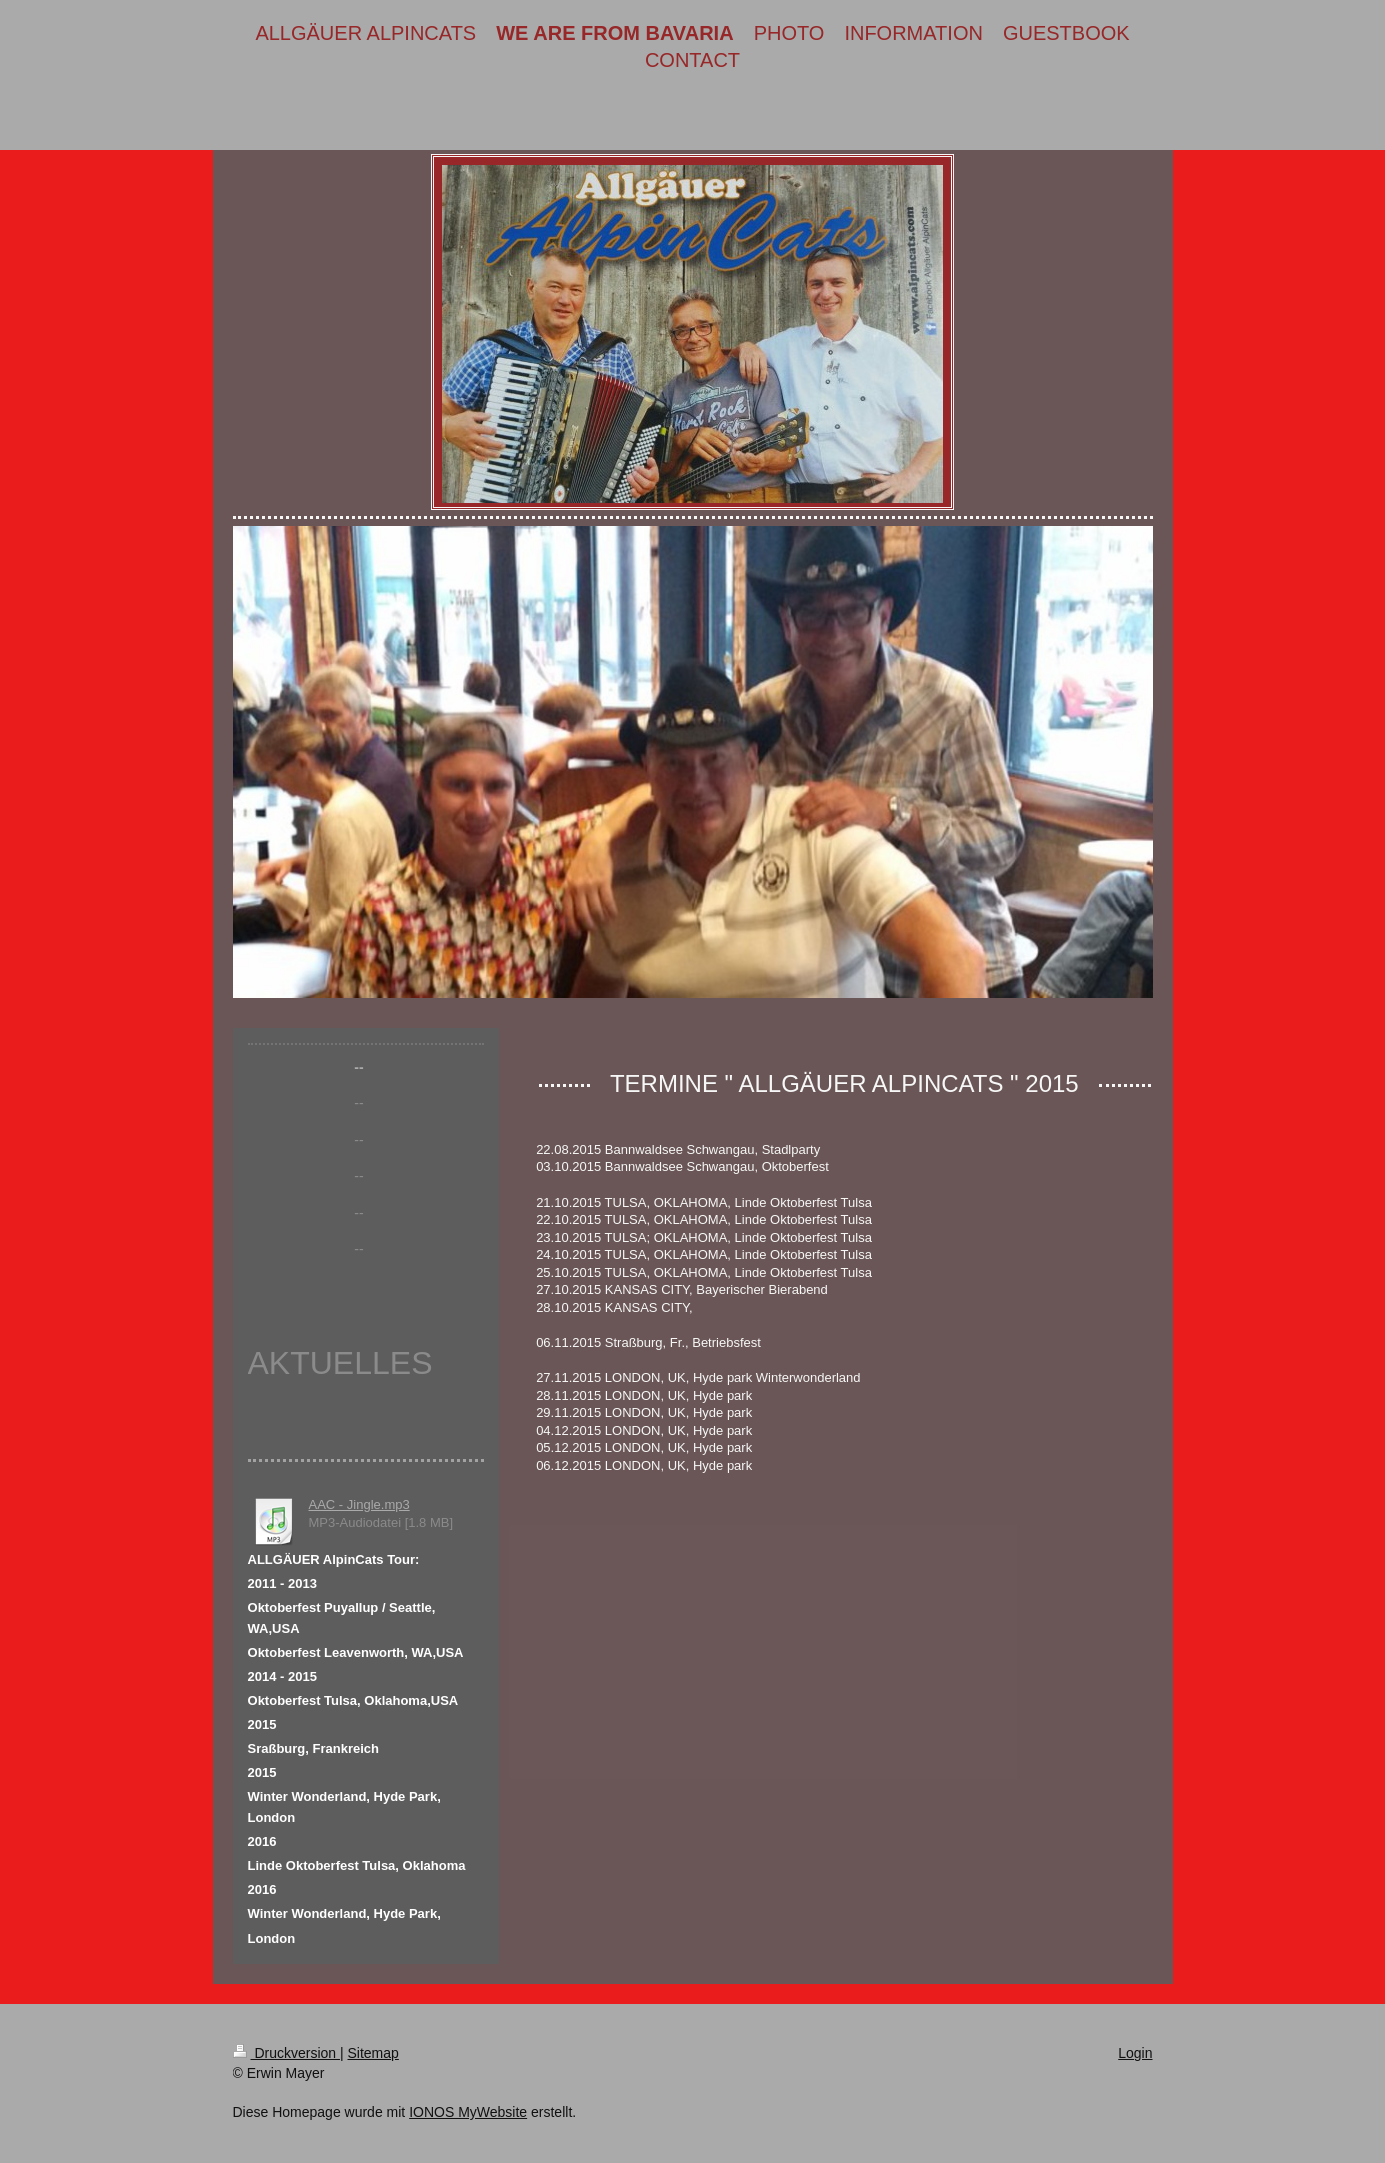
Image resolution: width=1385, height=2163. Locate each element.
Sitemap (373, 2053)
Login (1135, 2053)
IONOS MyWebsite (468, 2112)
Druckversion (286, 2053)
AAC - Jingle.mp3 (359, 1504)
